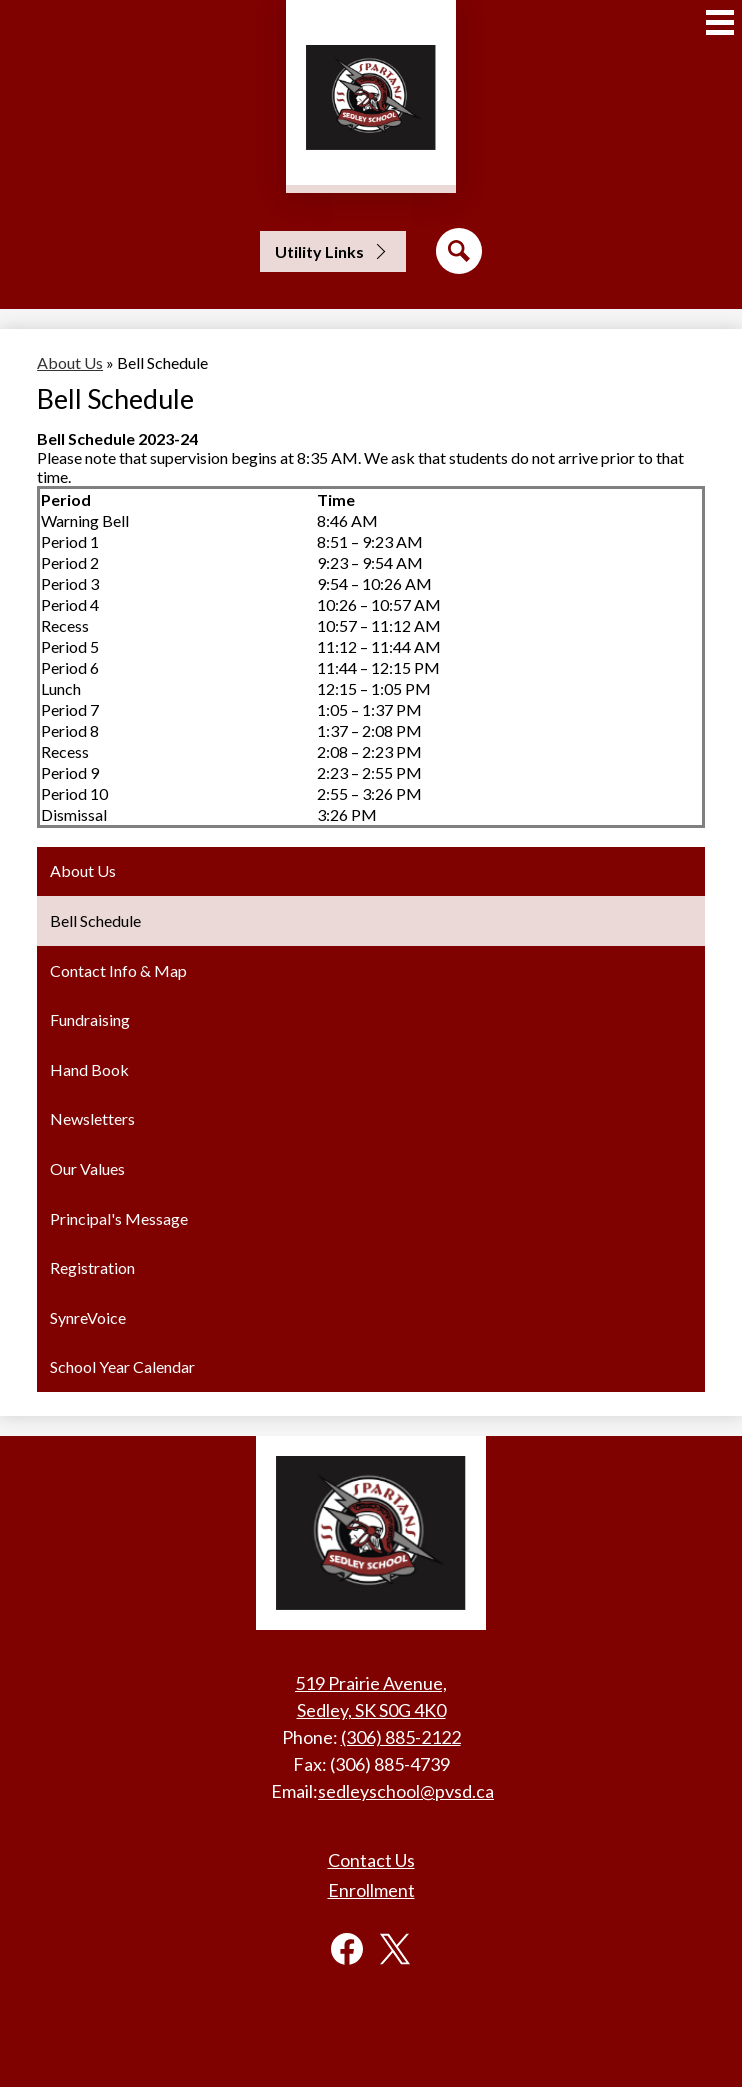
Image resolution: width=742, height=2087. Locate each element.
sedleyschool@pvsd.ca (406, 1791)
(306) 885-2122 (401, 1737)
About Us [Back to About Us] (70, 362)
